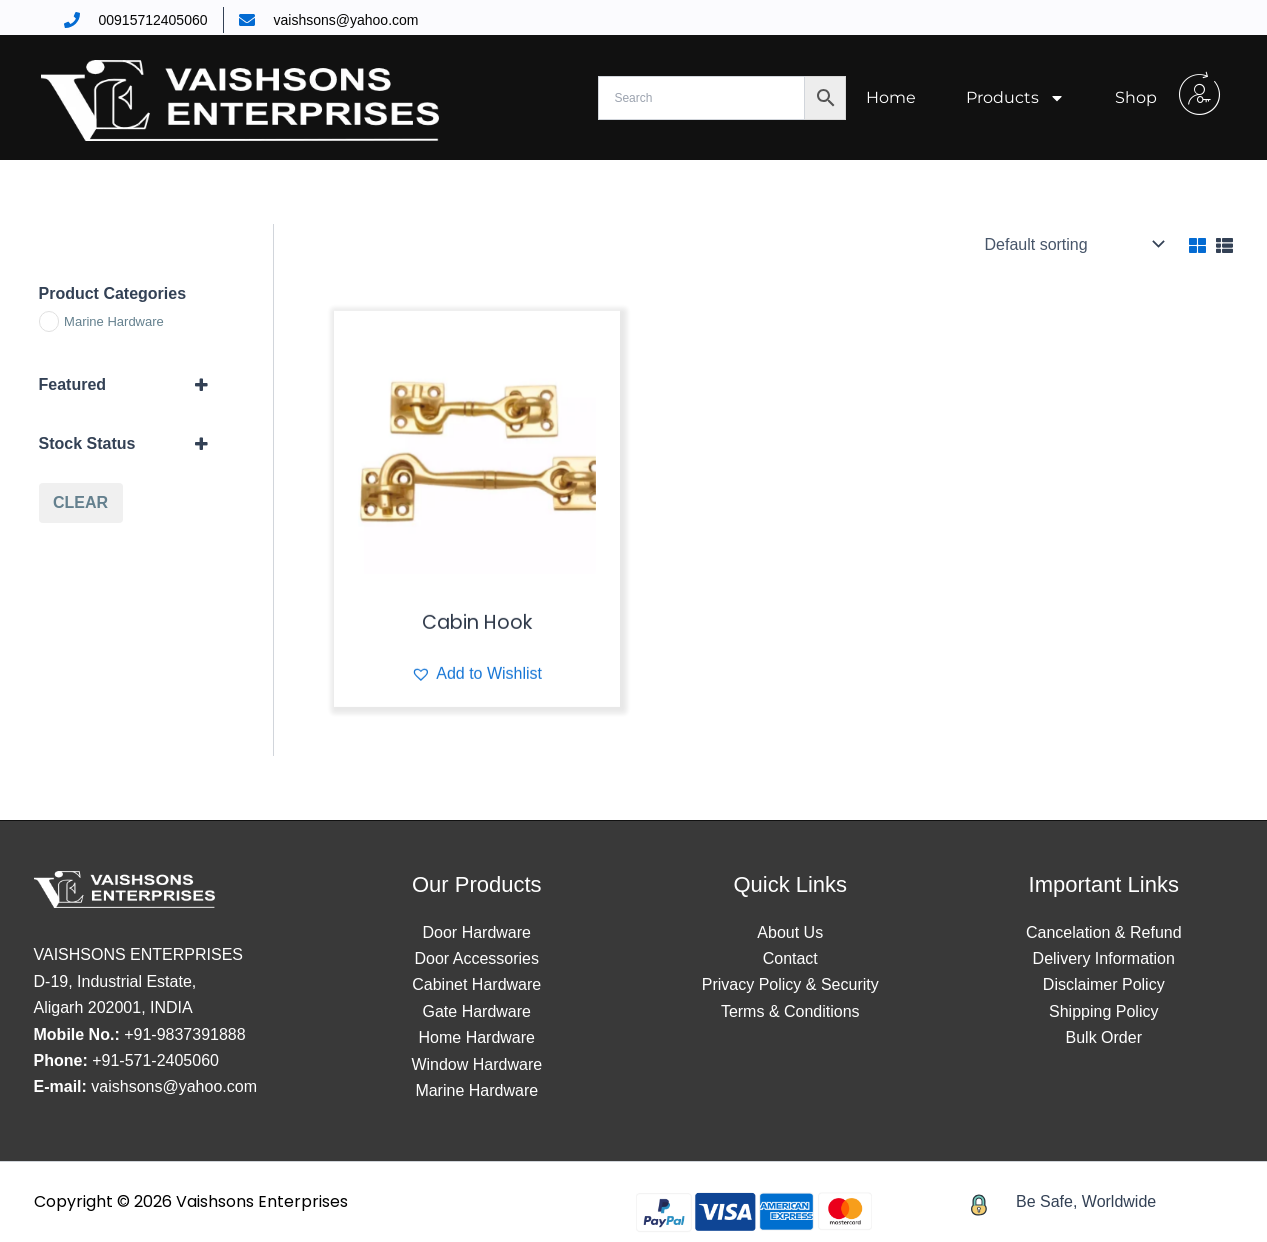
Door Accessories (477, 958)
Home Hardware (477, 1037)
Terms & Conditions (790, 1011)
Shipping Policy (1103, 1011)
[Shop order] (1073, 244)
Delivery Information (1104, 958)
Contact (790, 958)
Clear (80, 502)
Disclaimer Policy (1104, 984)
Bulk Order (1104, 1037)
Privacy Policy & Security (790, 984)
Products (1015, 98)
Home (891, 97)
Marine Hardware (476, 1090)
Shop (1136, 97)
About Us (790, 932)
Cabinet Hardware (476, 984)
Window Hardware (476, 1064)
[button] (476, 703)
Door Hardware (477, 932)
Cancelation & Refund (1104, 932)
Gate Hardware (477, 1011)
